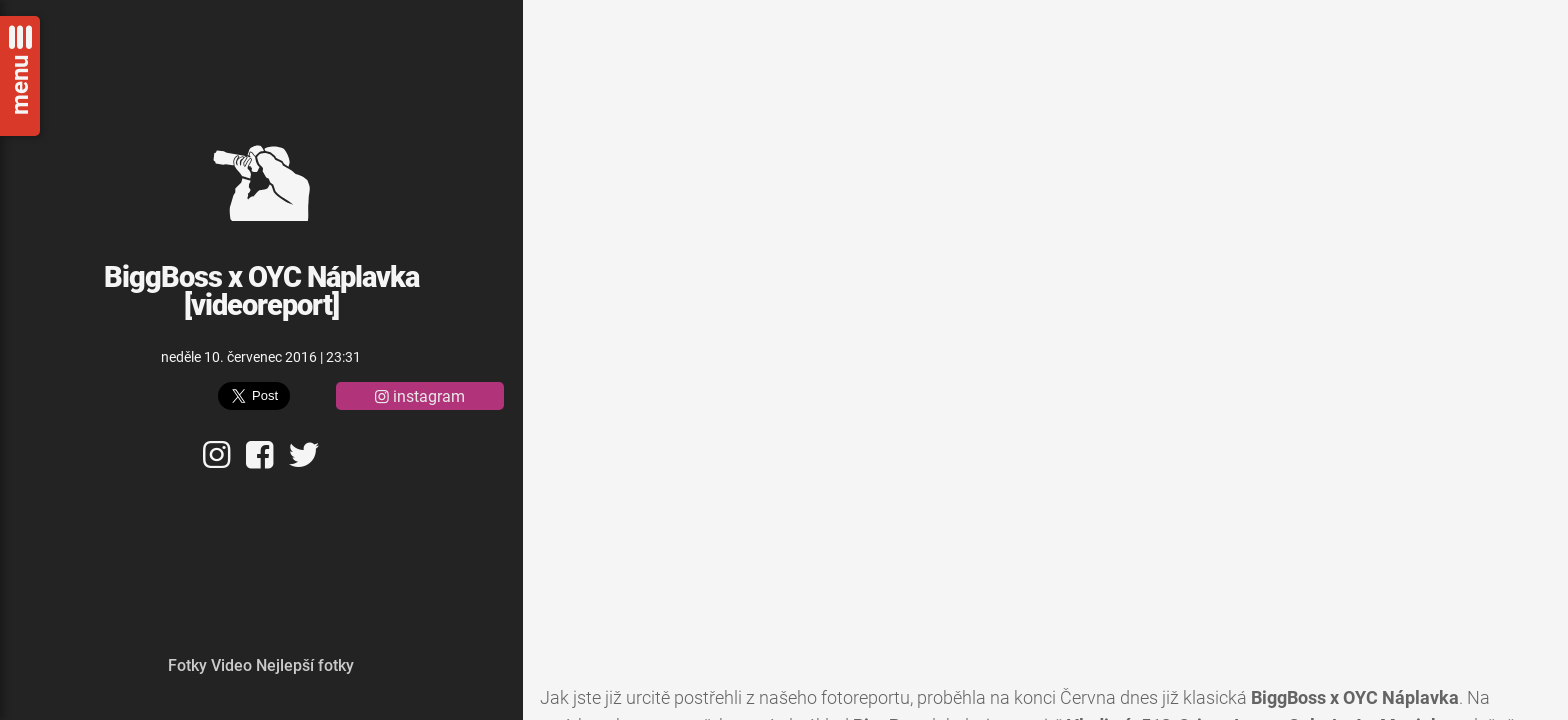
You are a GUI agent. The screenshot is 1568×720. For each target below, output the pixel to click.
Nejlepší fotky (305, 665)
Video (231, 665)
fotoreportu (865, 698)
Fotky (187, 665)
